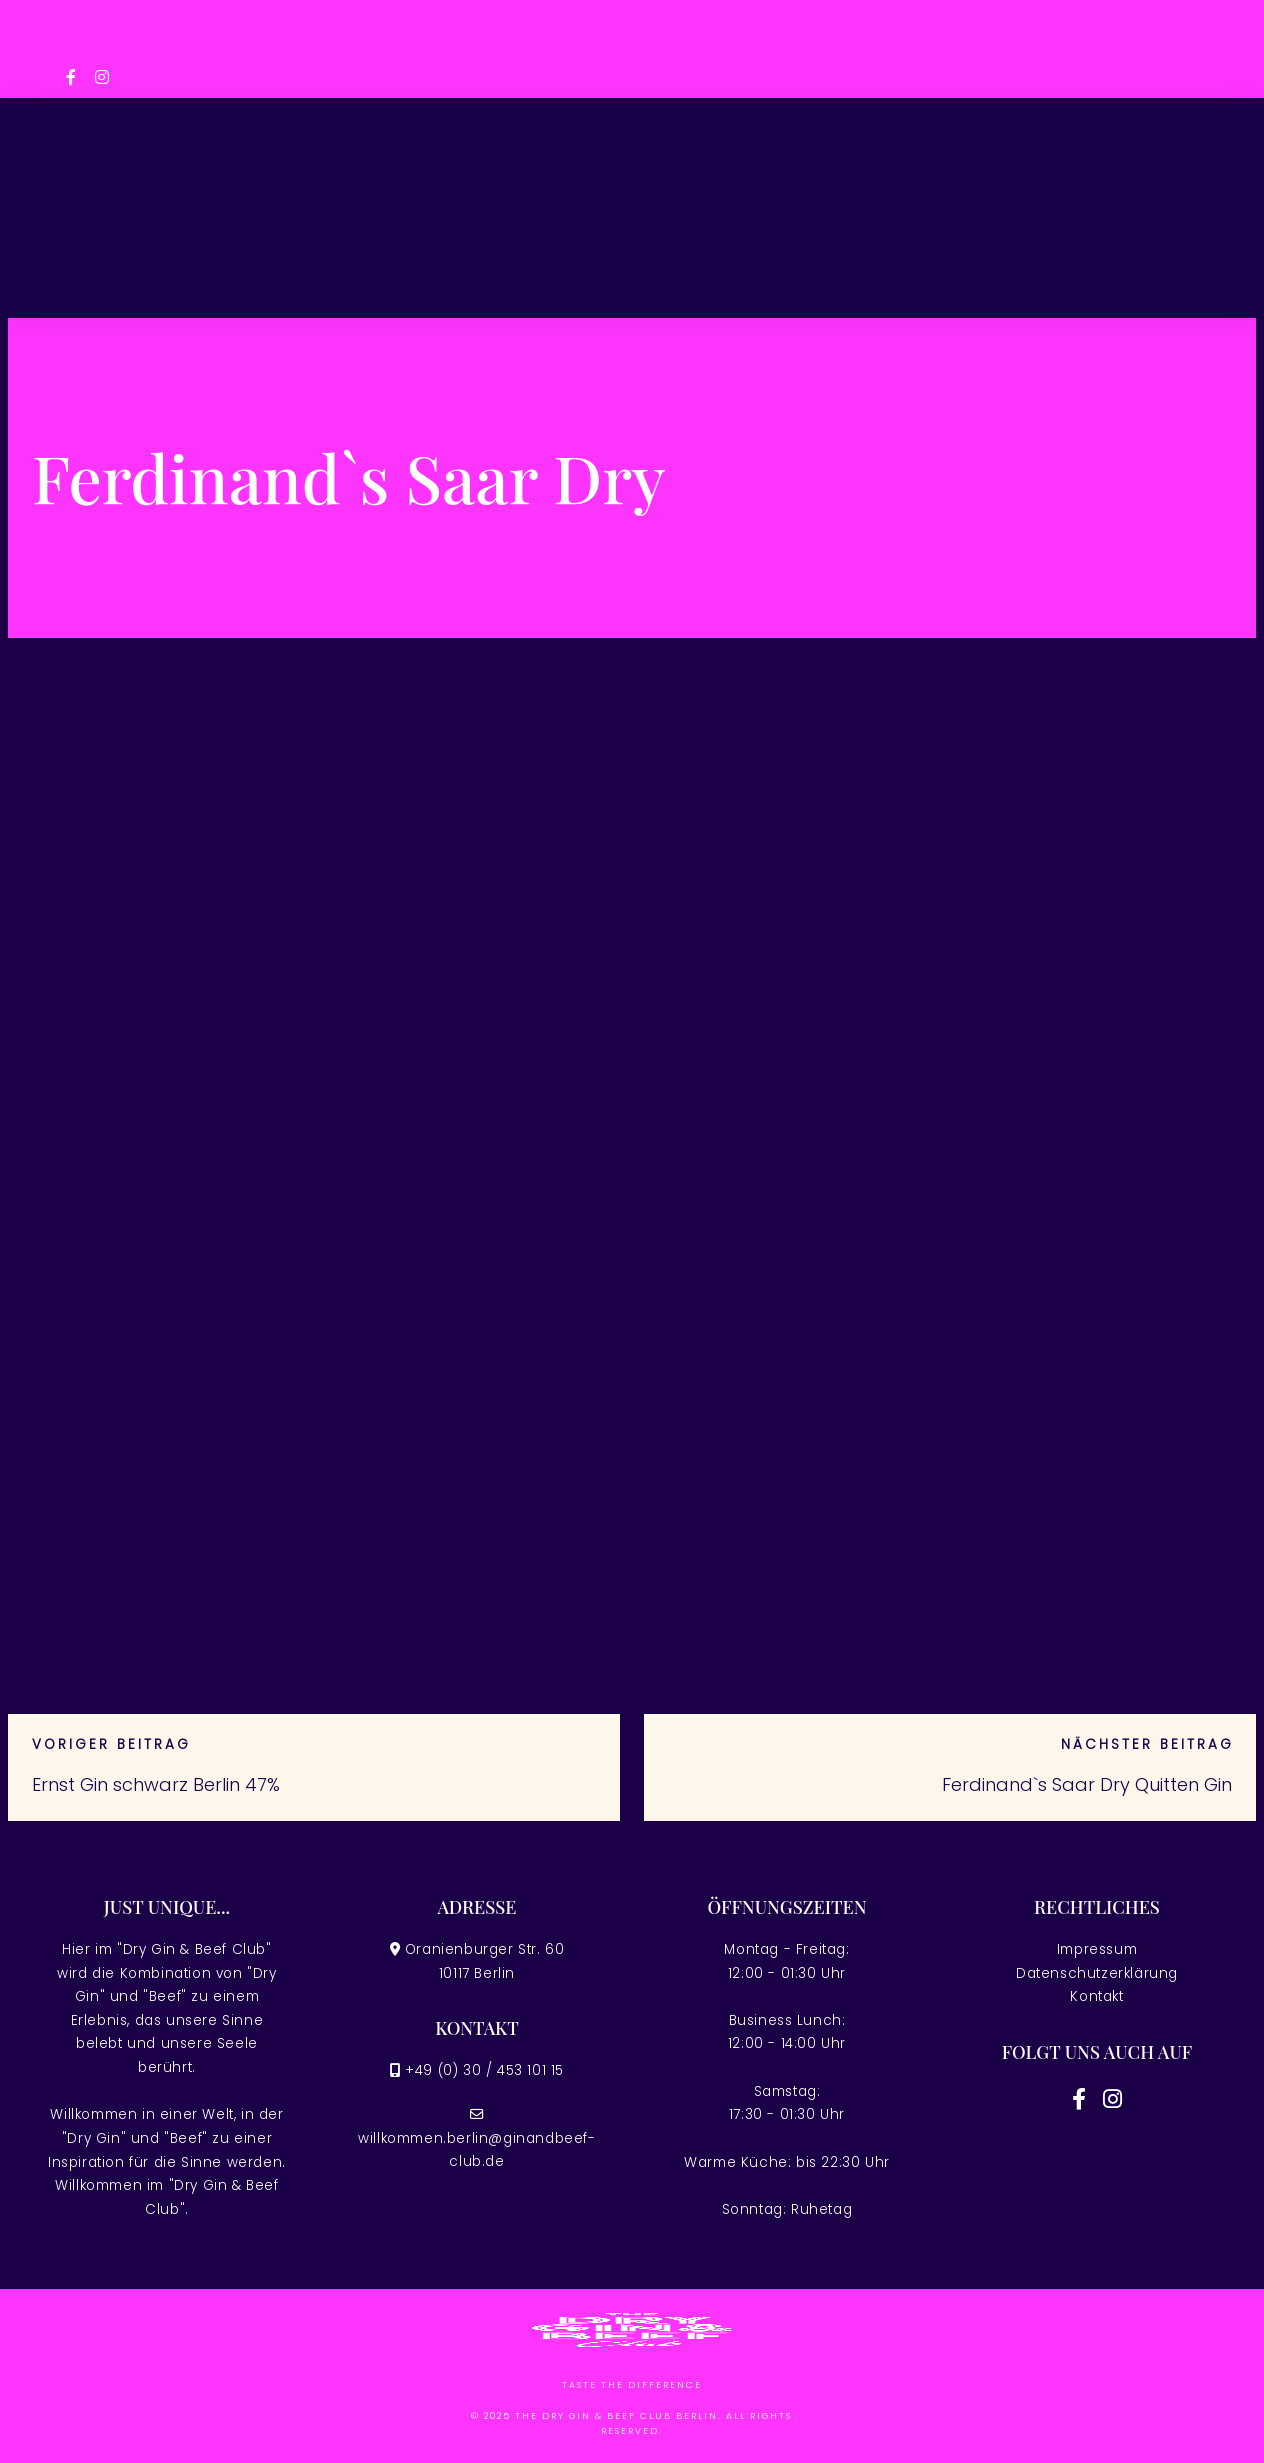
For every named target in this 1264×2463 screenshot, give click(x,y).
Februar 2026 (1012, 1223)
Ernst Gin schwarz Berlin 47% (156, 1784)
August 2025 (1011, 1335)
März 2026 (1000, 1185)
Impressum (1097, 1949)
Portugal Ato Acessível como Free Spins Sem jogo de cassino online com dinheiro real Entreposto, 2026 (1084, 804)
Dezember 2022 (1017, 1561)
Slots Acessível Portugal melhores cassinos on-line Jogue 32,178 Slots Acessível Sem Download (1084, 960)
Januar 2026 (1009, 1260)
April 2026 (999, 1147)
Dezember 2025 (1017, 1298)
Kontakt (1096, 1996)
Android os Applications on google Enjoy (1083, 882)
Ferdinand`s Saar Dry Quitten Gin (1087, 1784)
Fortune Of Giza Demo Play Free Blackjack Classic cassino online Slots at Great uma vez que (1094, 1049)
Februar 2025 (1012, 1448)
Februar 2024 (1012, 1486)
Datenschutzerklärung (1097, 1973)
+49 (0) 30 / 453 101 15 (484, 2070)
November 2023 (1020, 1523)
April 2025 (999, 1373)
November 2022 (1020, 1598)
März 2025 (1000, 1411)
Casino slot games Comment (1062, 736)
